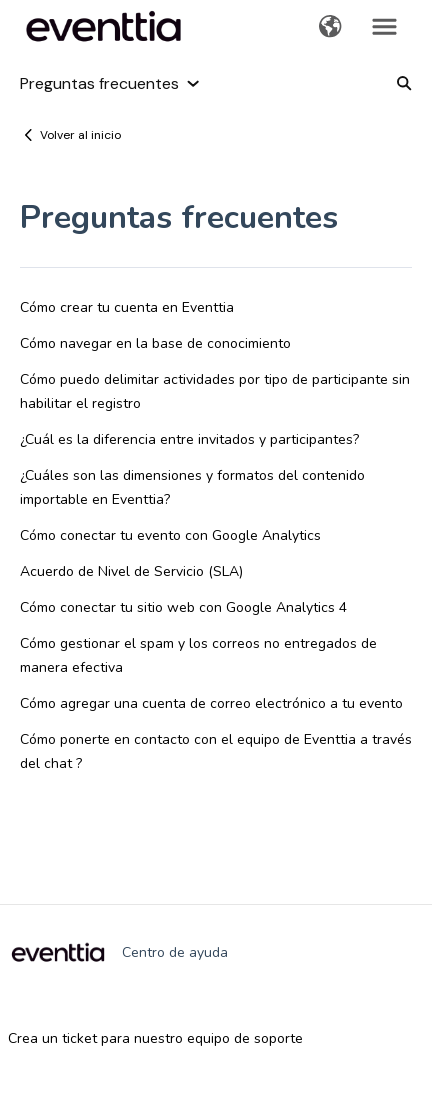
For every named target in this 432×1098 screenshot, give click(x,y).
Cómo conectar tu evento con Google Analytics (170, 535)
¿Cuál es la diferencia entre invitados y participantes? (189, 439)
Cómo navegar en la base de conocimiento (155, 343)
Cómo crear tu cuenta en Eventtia (127, 307)
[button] (330, 28)
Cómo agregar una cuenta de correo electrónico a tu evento (211, 703)
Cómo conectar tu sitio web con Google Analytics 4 (183, 607)
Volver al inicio (80, 135)
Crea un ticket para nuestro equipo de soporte (155, 1039)
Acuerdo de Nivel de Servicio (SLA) (131, 571)
